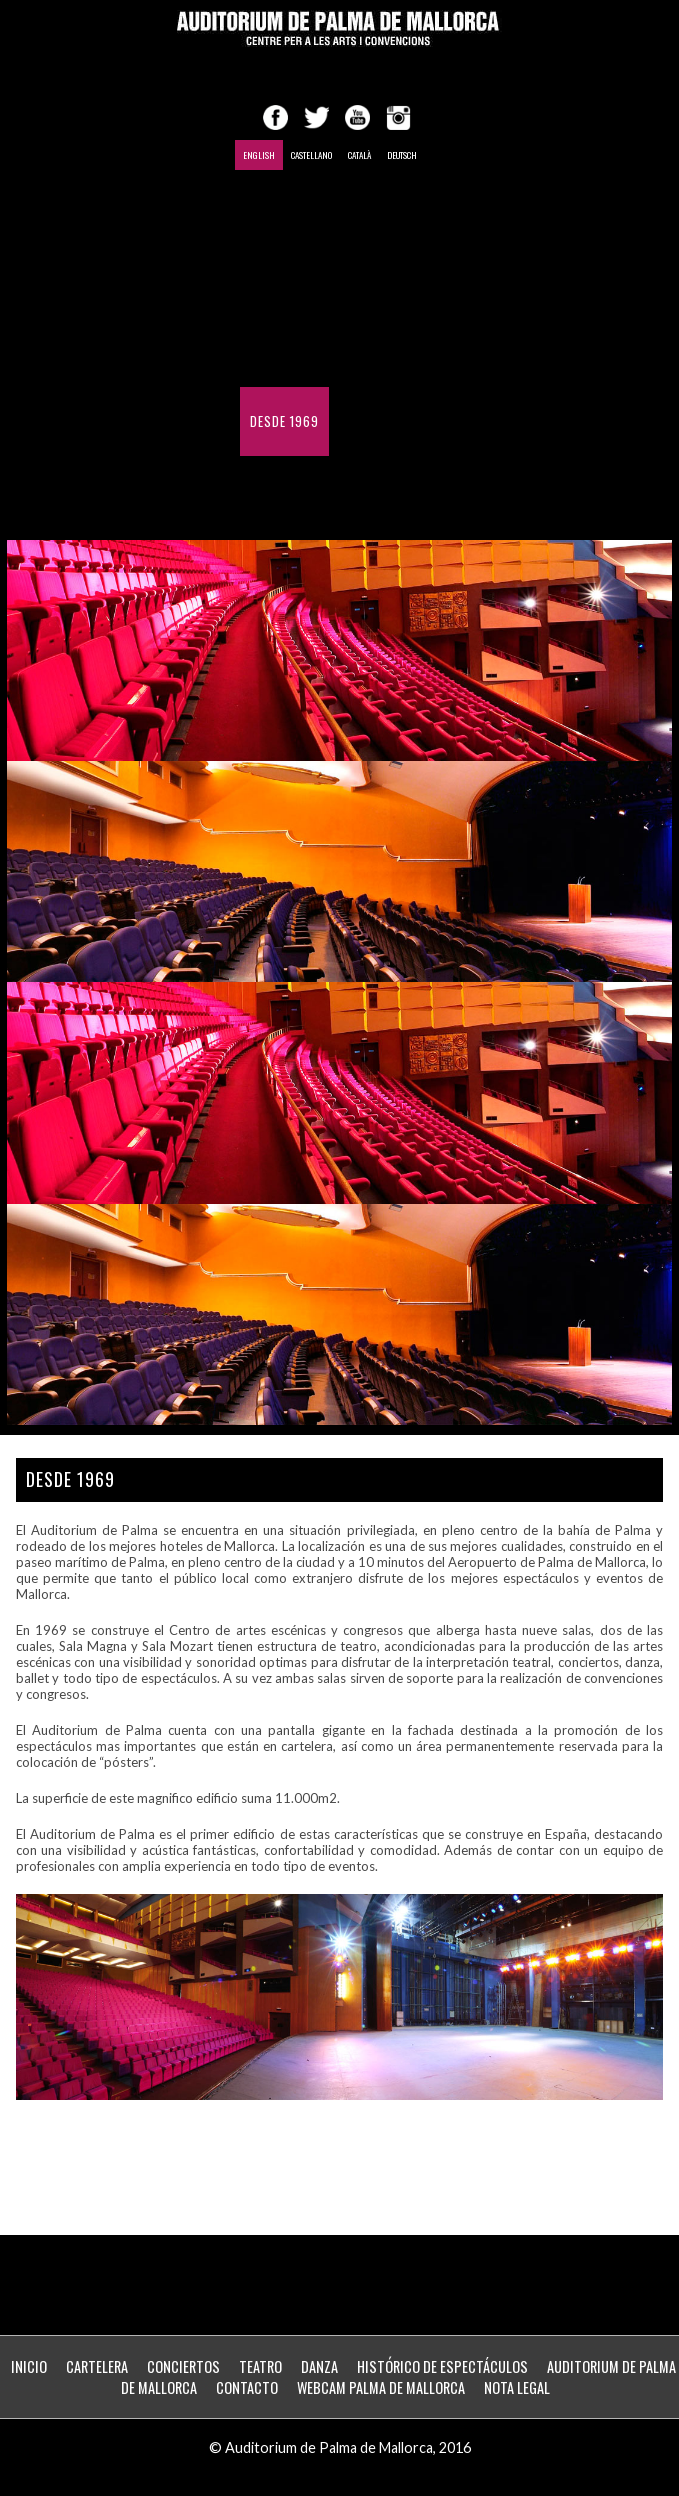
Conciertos (183, 2366)
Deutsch (402, 155)
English (259, 155)
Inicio (29, 2366)
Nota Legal (517, 2387)
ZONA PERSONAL (366, 490)
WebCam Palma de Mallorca (381, 2387)
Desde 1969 (284, 421)
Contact (366, 421)
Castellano (311, 155)
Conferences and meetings (334, 283)
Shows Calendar (354, 214)
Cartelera (97, 2366)
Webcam (274, 490)
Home (266, 214)
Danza (319, 2366)
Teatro (260, 2366)
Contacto (247, 2387)
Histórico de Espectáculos (337, 352)
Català (359, 155)
